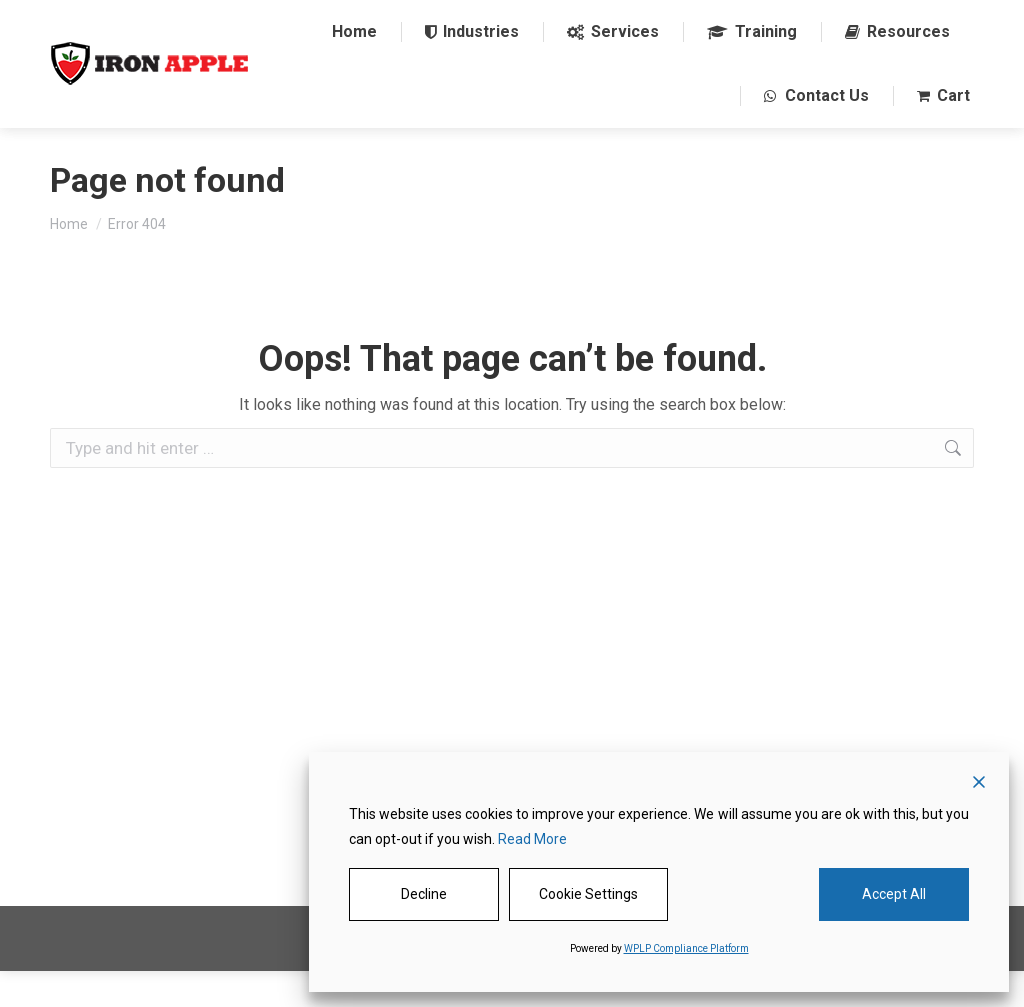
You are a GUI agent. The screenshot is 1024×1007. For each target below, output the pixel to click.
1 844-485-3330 (344, 18)
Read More (532, 839)
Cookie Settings (588, 894)
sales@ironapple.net (492, 18)
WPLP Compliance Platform (686, 948)
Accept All (894, 894)
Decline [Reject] (424, 894)
